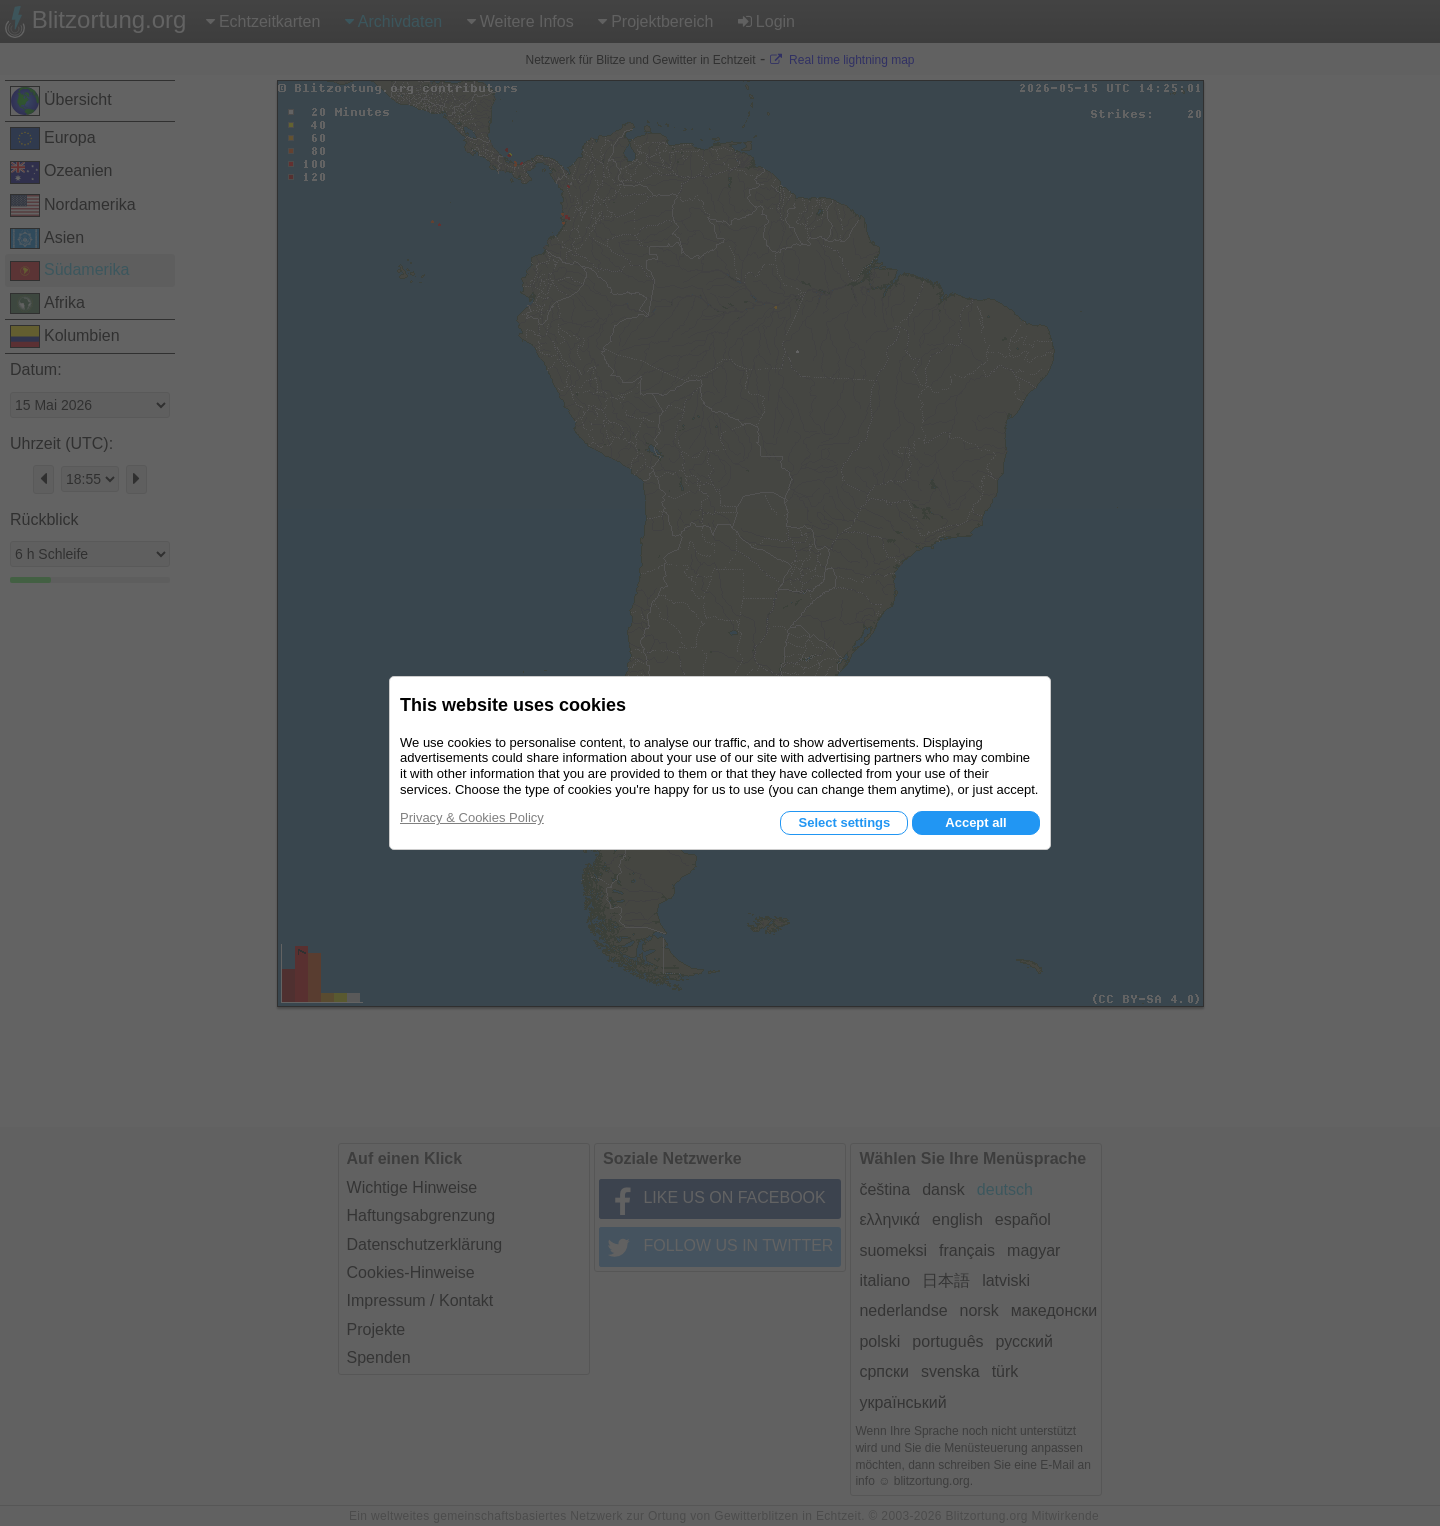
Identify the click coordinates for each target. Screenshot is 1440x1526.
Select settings (844, 822)
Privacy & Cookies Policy (472, 817)
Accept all (975, 822)
